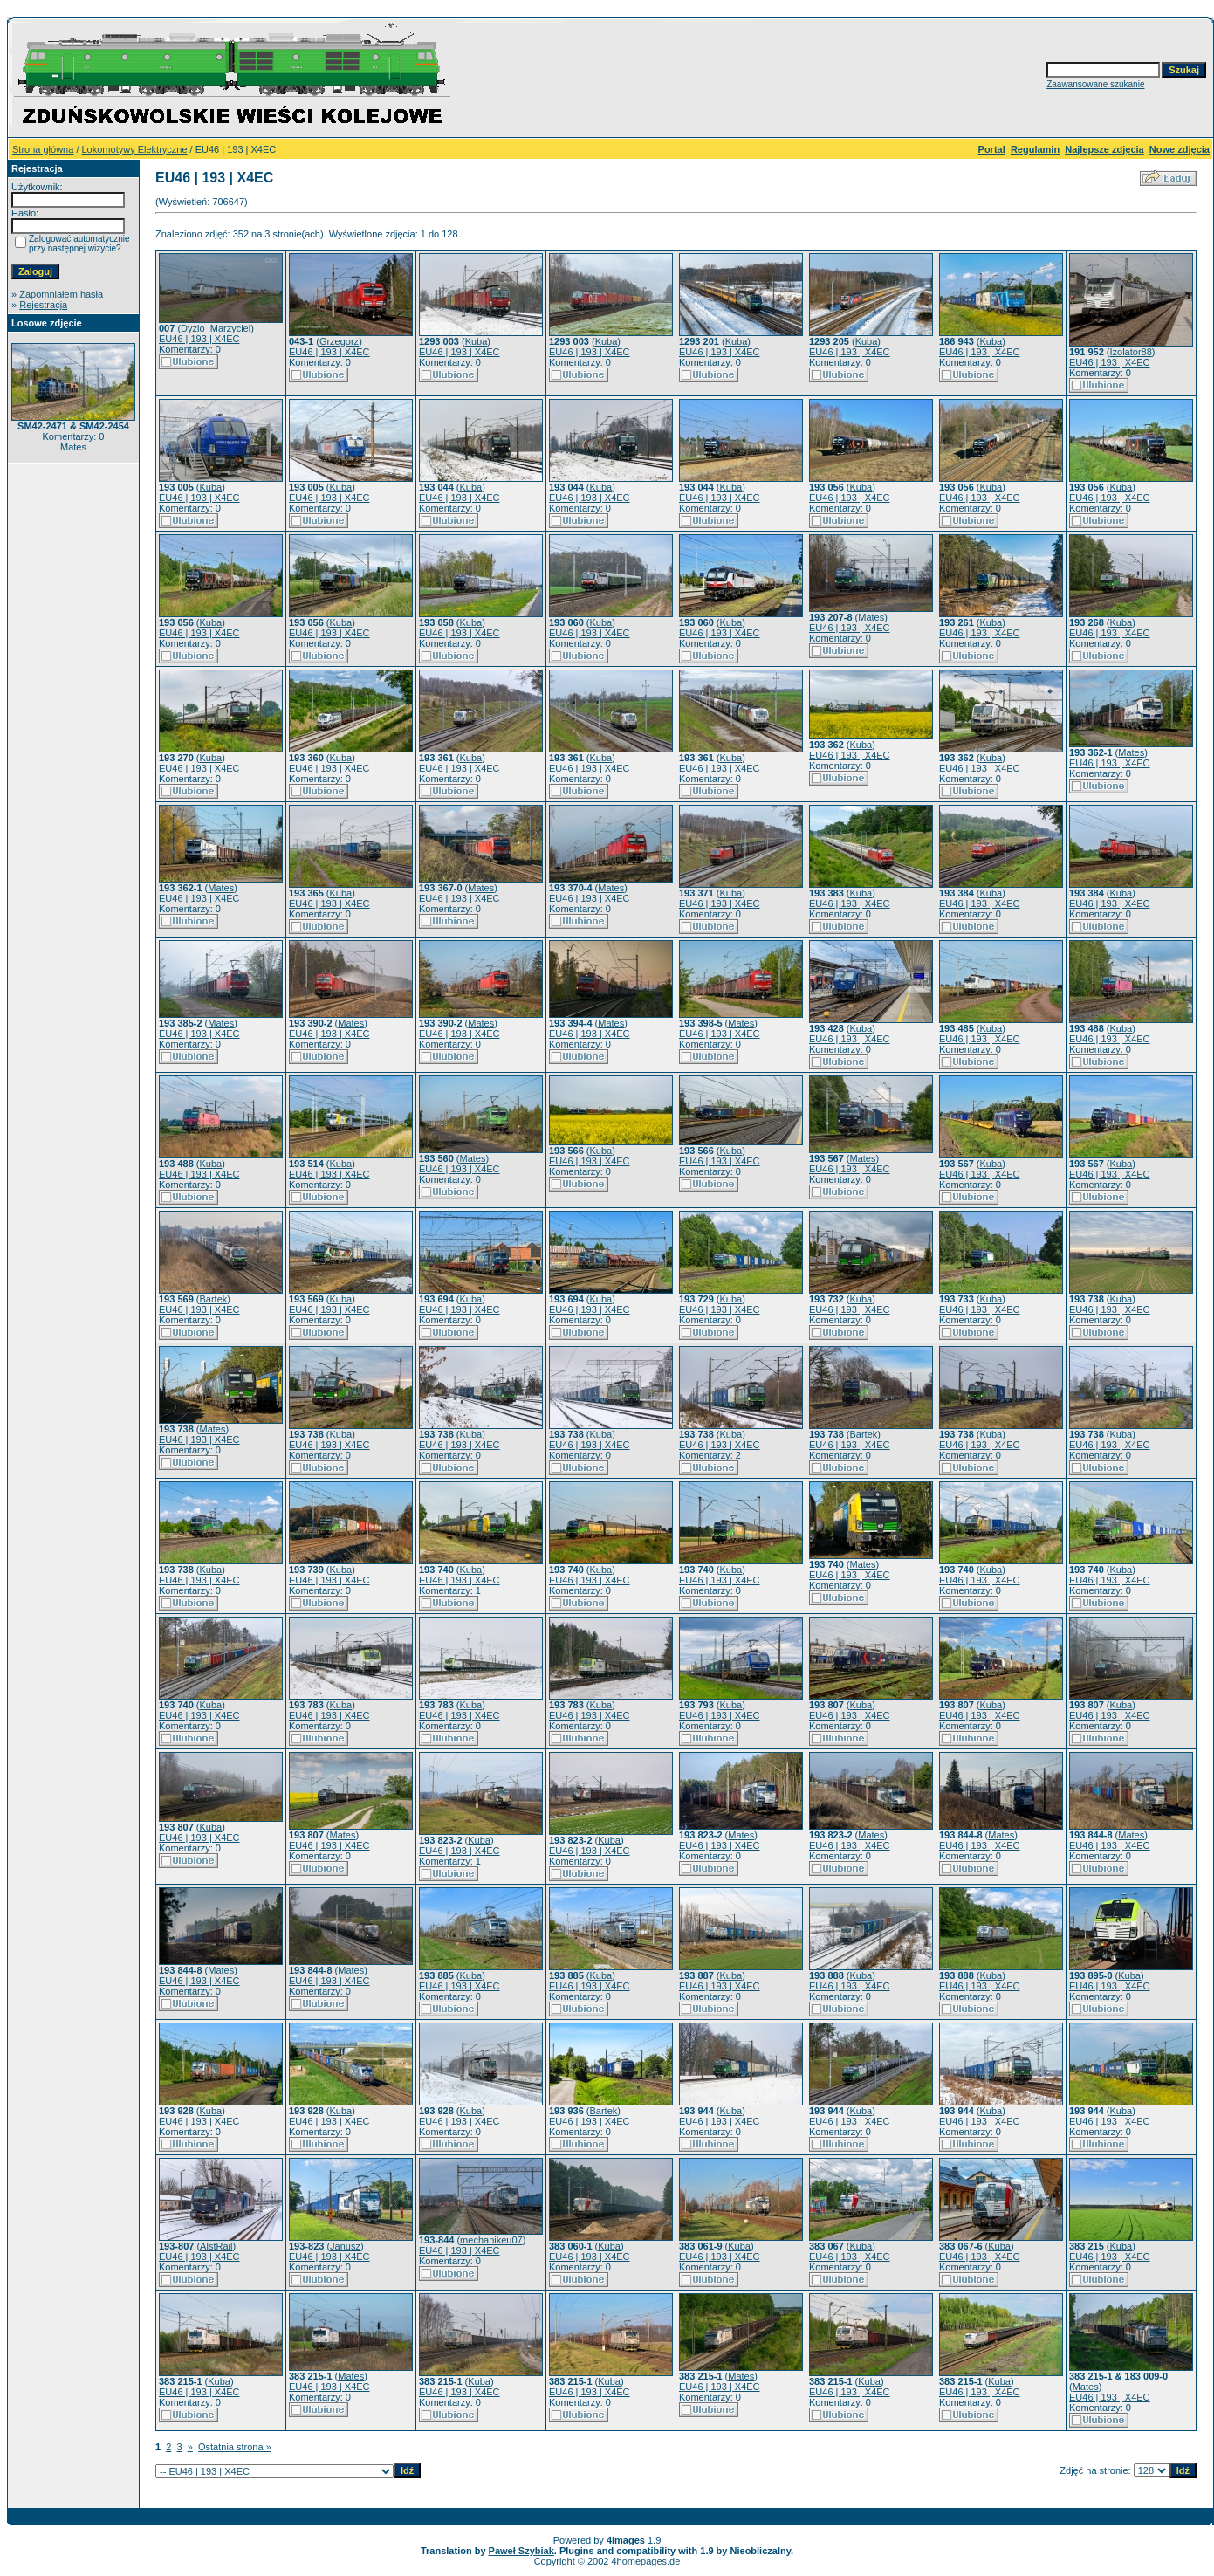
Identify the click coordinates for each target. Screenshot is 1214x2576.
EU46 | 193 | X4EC (199, 338)
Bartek (214, 1299)
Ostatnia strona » (234, 2447)
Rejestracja (43, 304)
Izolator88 (1131, 352)
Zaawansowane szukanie (1095, 84)
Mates (871, 617)
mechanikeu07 (491, 2240)
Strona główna (42, 149)
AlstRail (216, 2246)
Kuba (476, 341)
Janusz (345, 2246)
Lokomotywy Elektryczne (135, 149)
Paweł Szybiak (521, 2550)
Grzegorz (339, 341)
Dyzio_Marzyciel (215, 328)
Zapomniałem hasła (61, 294)
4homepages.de (645, 2561)
